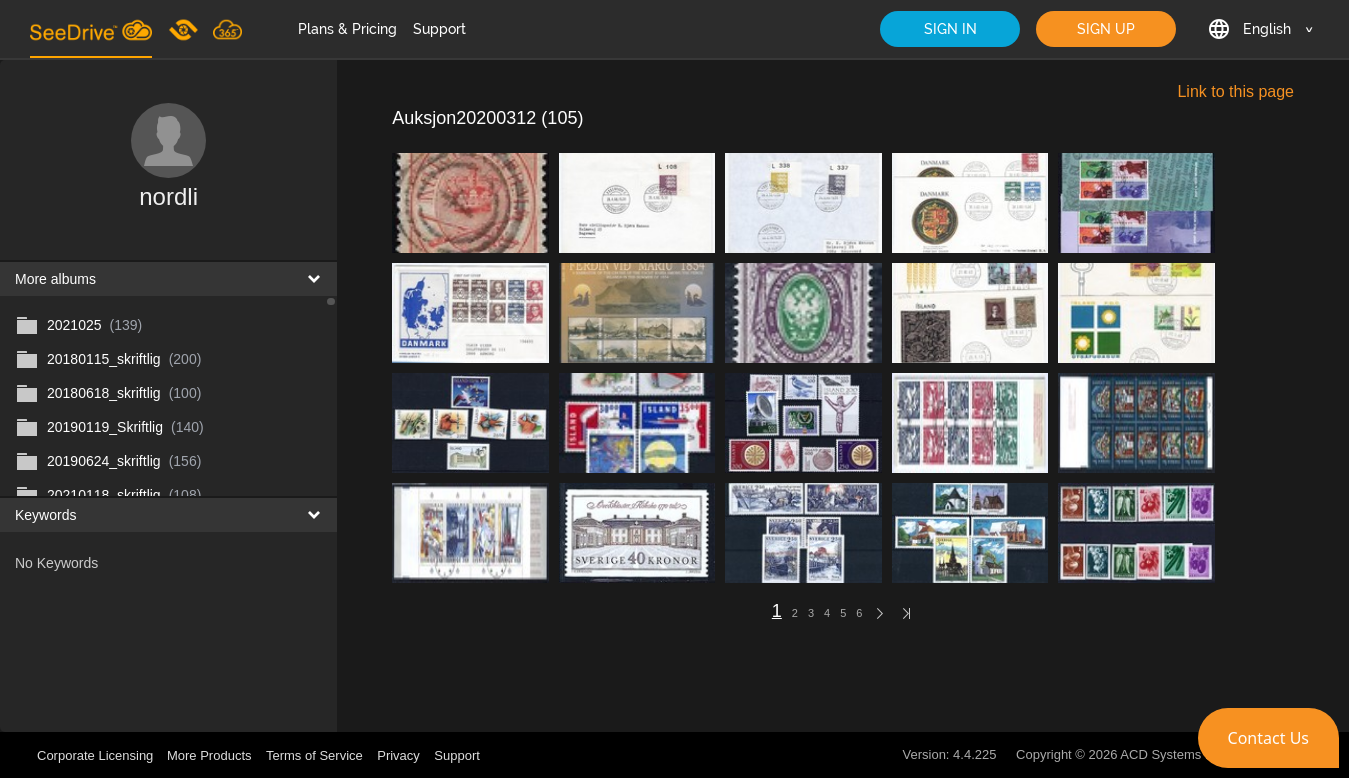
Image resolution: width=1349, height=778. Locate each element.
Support (439, 29)
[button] (1268, 738)
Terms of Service (314, 755)
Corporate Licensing (97, 755)
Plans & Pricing (347, 29)
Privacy (398, 755)
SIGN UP (1106, 29)
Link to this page (1235, 91)
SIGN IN (950, 29)
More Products (209, 755)
